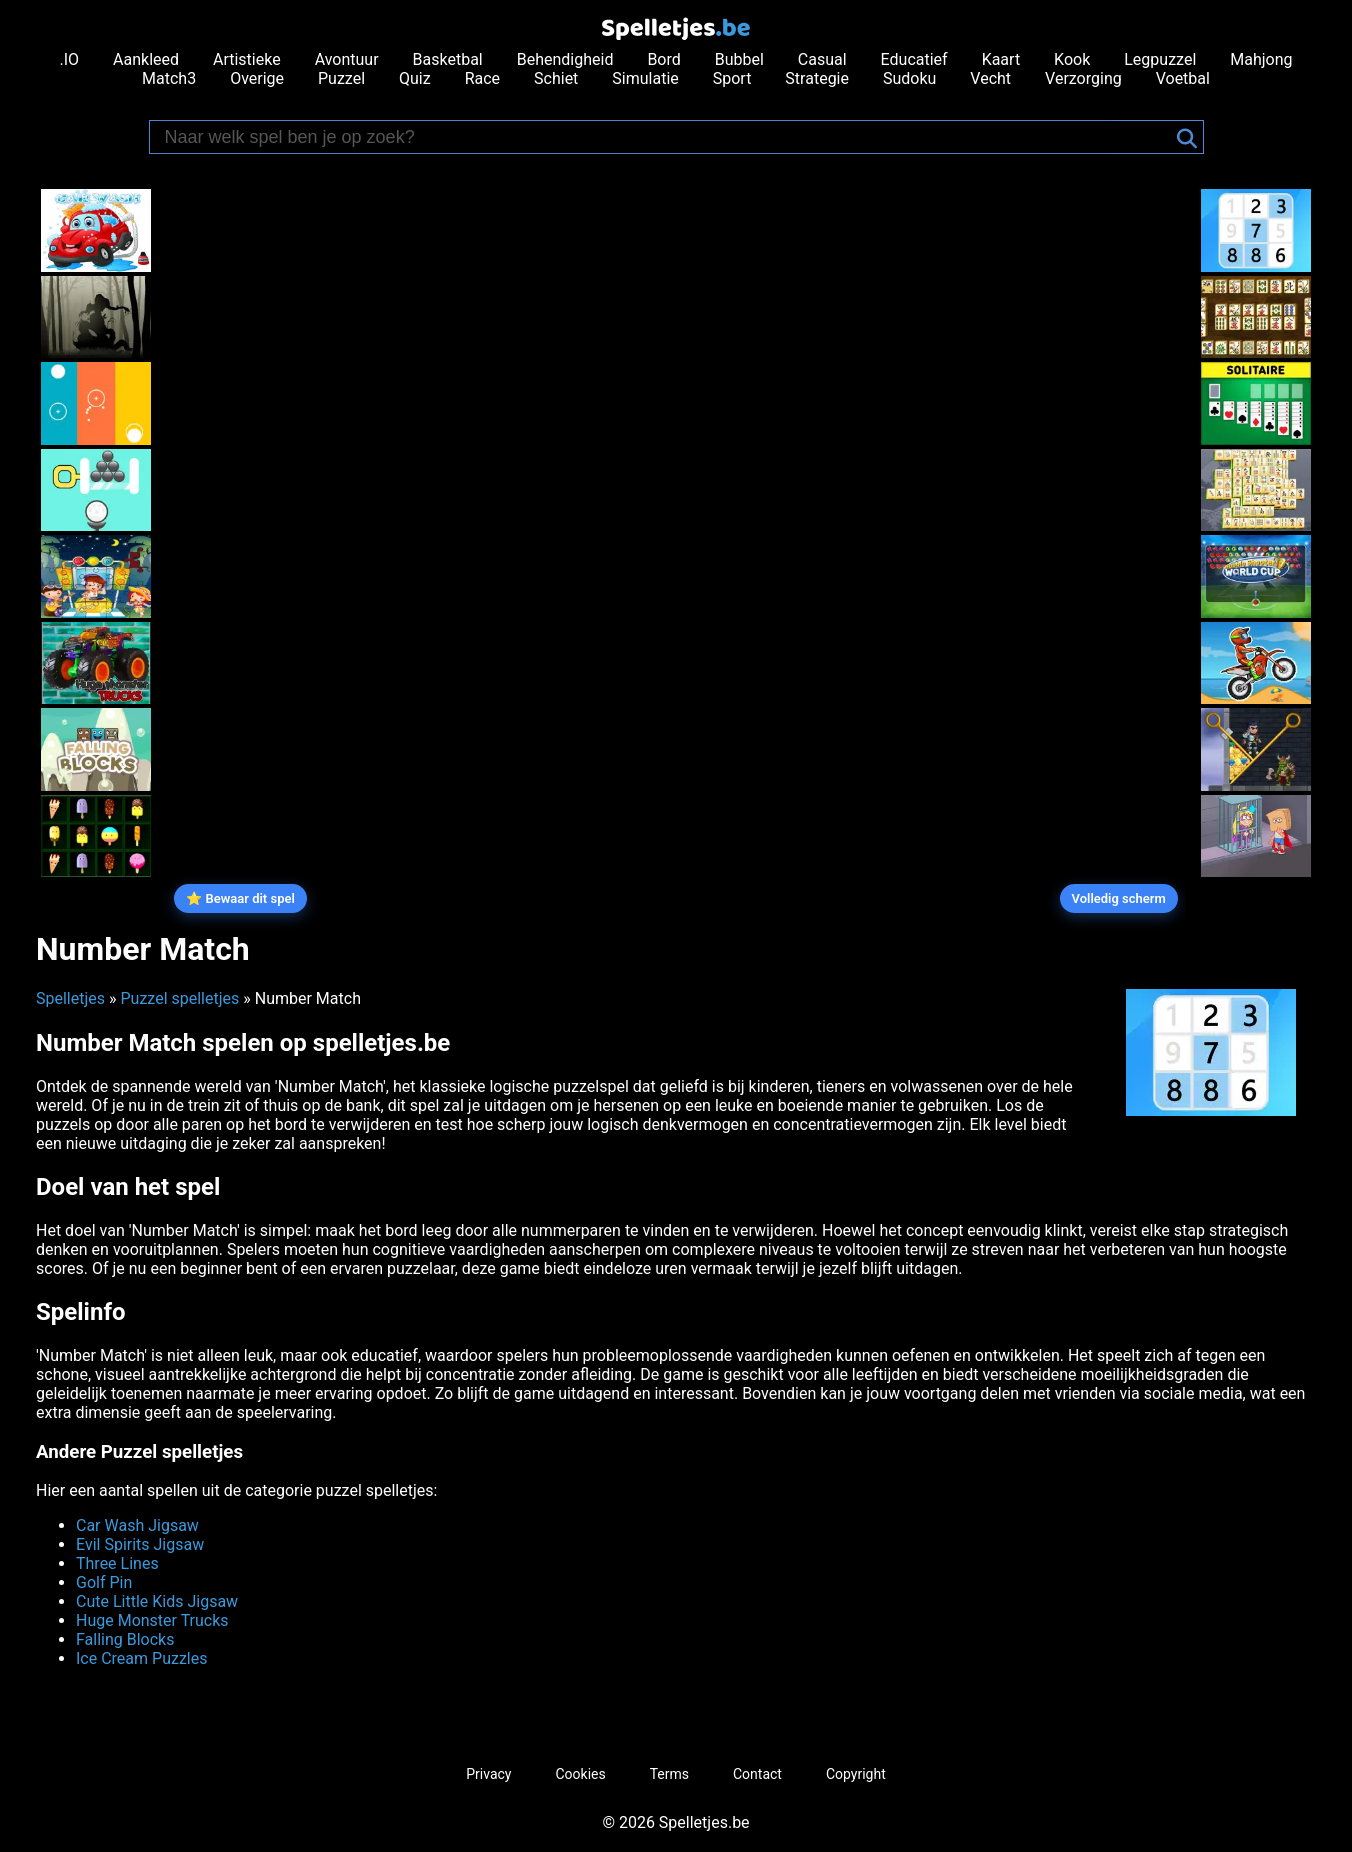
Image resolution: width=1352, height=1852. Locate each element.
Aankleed (146, 59)
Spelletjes (70, 998)
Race (482, 78)
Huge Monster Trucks (152, 1620)
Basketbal (448, 59)
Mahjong (1261, 59)
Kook (1072, 59)
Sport (732, 78)
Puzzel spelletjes (179, 998)
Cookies (580, 1774)
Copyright (856, 1774)
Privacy (488, 1774)
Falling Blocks (125, 1639)
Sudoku (909, 78)
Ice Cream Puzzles (141, 1658)
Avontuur (347, 59)
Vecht (990, 78)
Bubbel (739, 59)
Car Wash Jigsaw (137, 1525)
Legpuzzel (1160, 59)
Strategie (817, 78)
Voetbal (1183, 78)
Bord (663, 59)
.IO (70, 59)
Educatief (914, 59)
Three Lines (117, 1563)
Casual (822, 59)
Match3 (169, 78)
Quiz (415, 78)
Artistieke (247, 59)
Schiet (556, 78)
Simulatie (645, 78)
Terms (669, 1774)
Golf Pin (104, 1582)
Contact (757, 1774)
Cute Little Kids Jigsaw (157, 1601)
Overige (257, 78)
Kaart (1001, 59)
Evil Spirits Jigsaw (140, 1544)
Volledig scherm (1119, 898)
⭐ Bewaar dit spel (240, 898)
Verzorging (1083, 78)
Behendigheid (565, 59)
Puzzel (341, 78)
